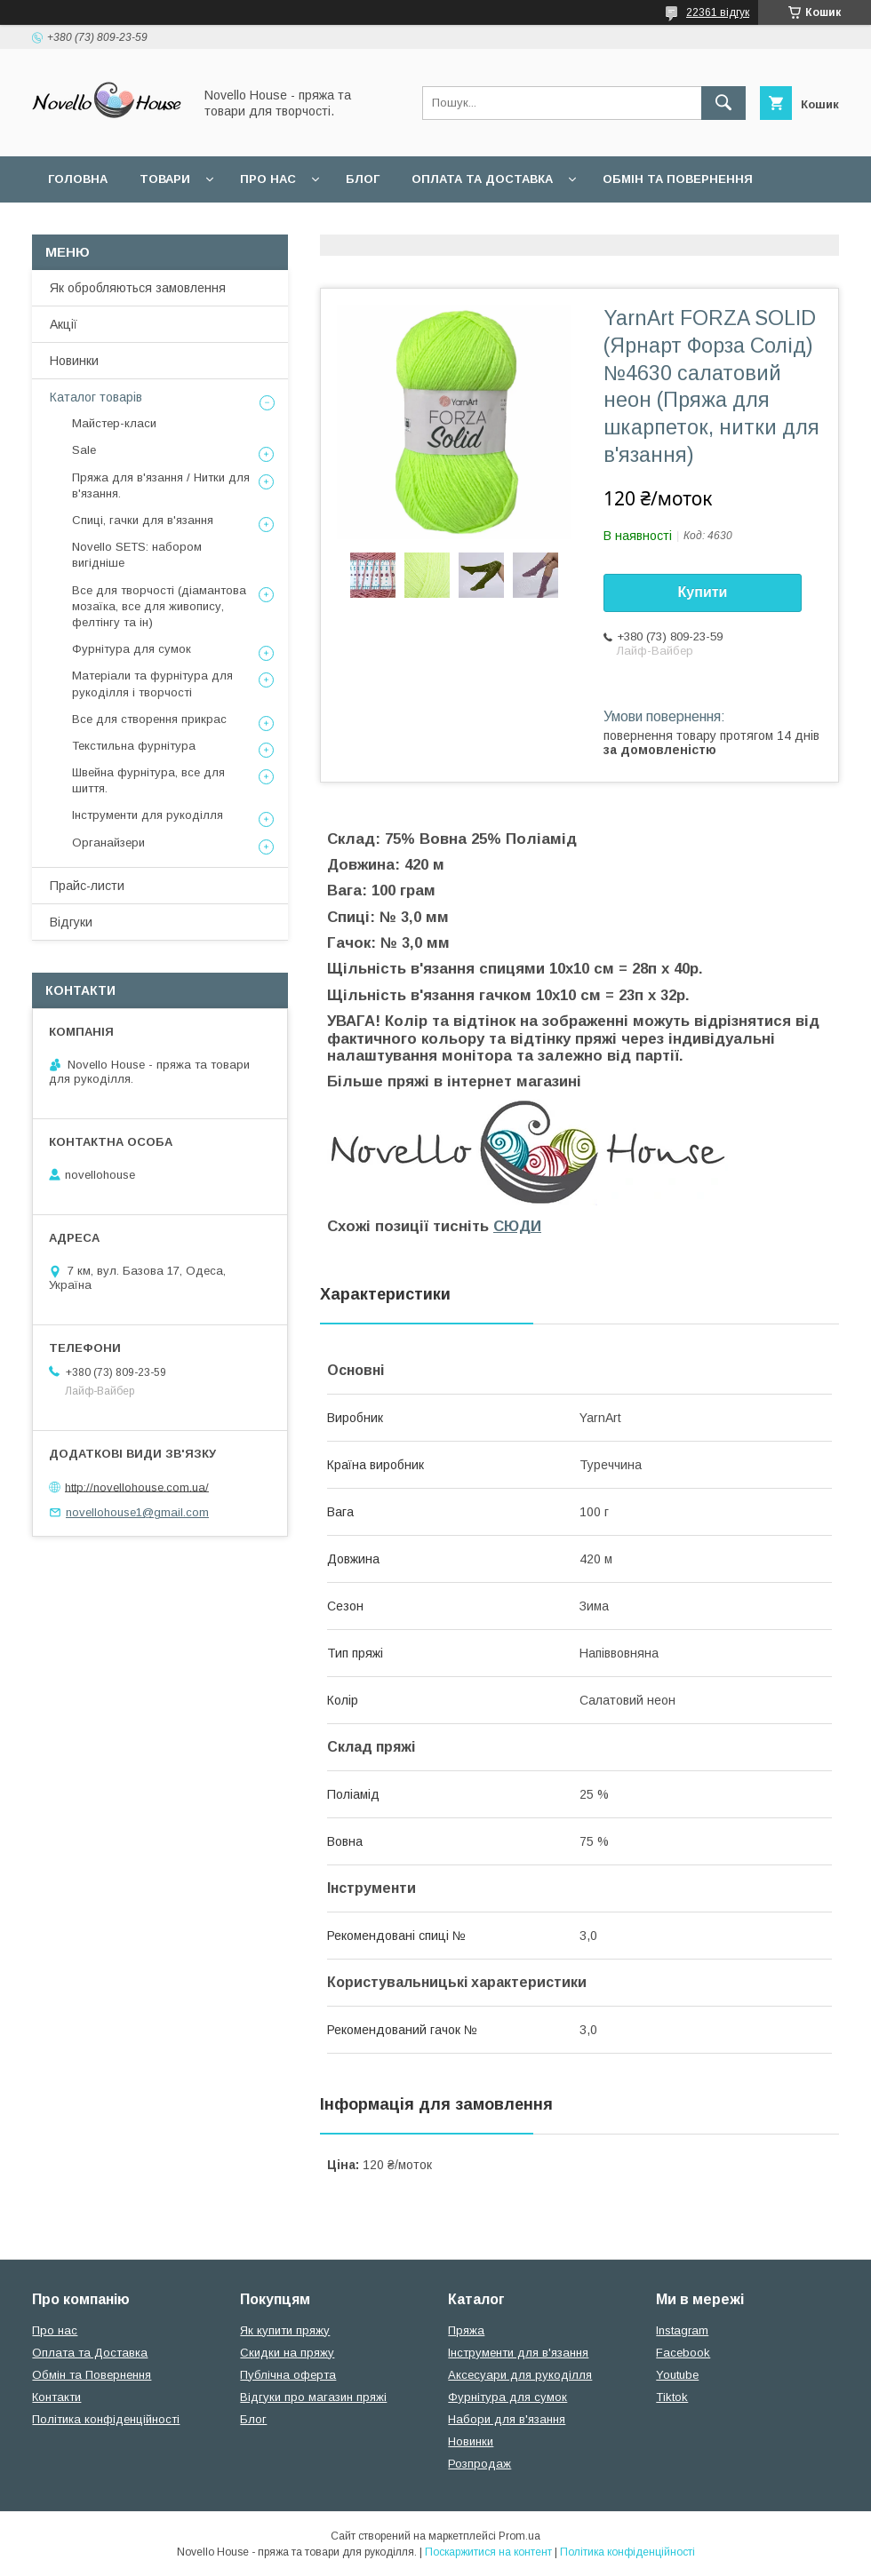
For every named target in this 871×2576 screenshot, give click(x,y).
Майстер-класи (114, 423)
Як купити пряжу (285, 2330)
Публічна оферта (288, 2374)
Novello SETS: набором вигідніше (137, 554)
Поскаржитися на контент (488, 2552)
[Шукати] (723, 103)
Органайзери (108, 842)
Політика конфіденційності (106, 2419)
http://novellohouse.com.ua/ (137, 1486)
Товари (165, 179)
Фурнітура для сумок (131, 649)
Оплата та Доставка (482, 179)
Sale (84, 450)
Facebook (683, 2352)
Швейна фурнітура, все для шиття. (148, 780)
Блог (363, 179)
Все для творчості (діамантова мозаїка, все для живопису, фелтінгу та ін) (159, 606)
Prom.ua (519, 2536)
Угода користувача (279, 225)
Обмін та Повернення (91, 2374)
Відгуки (71, 922)
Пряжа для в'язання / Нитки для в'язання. (161, 485)
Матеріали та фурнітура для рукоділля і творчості (152, 683)
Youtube (677, 2374)
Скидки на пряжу (287, 2352)
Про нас (268, 179)
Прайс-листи (87, 886)
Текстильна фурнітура (134, 745)
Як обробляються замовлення (138, 288)
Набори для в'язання (506, 2419)
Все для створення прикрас (149, 719)
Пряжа (466, 2330)
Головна (78, 179)
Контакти (56, 2397)
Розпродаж (479, 2463)
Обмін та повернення (678, 179)
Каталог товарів (96, 397)
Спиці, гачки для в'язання (142, 520)
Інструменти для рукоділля (147, 815)
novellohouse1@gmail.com (137, 1512)
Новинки (74, 361)
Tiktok (672, 2397)
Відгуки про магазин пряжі (313, 2397)
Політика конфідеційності (472, 225)
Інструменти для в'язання (518, 2352)
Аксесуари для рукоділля (520, 2374)
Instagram (682, 2330)
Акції (63, 324)
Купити (703, 592)
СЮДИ (517, 1226)
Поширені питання (114, 225)
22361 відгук (717, 12)
